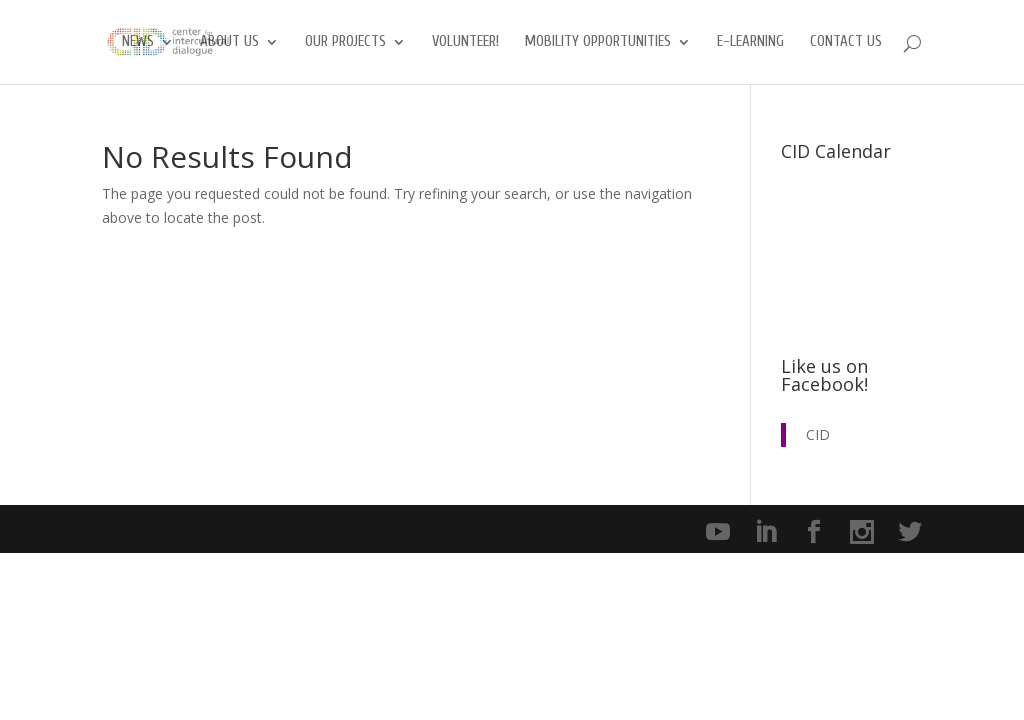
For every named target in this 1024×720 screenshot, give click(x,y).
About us (229, 42)
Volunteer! (465, 42)
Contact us (846, 42)
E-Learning (750, 42)
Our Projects (345, 42)
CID (818, 434)
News (138, 42)
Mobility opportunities (598, 42)
